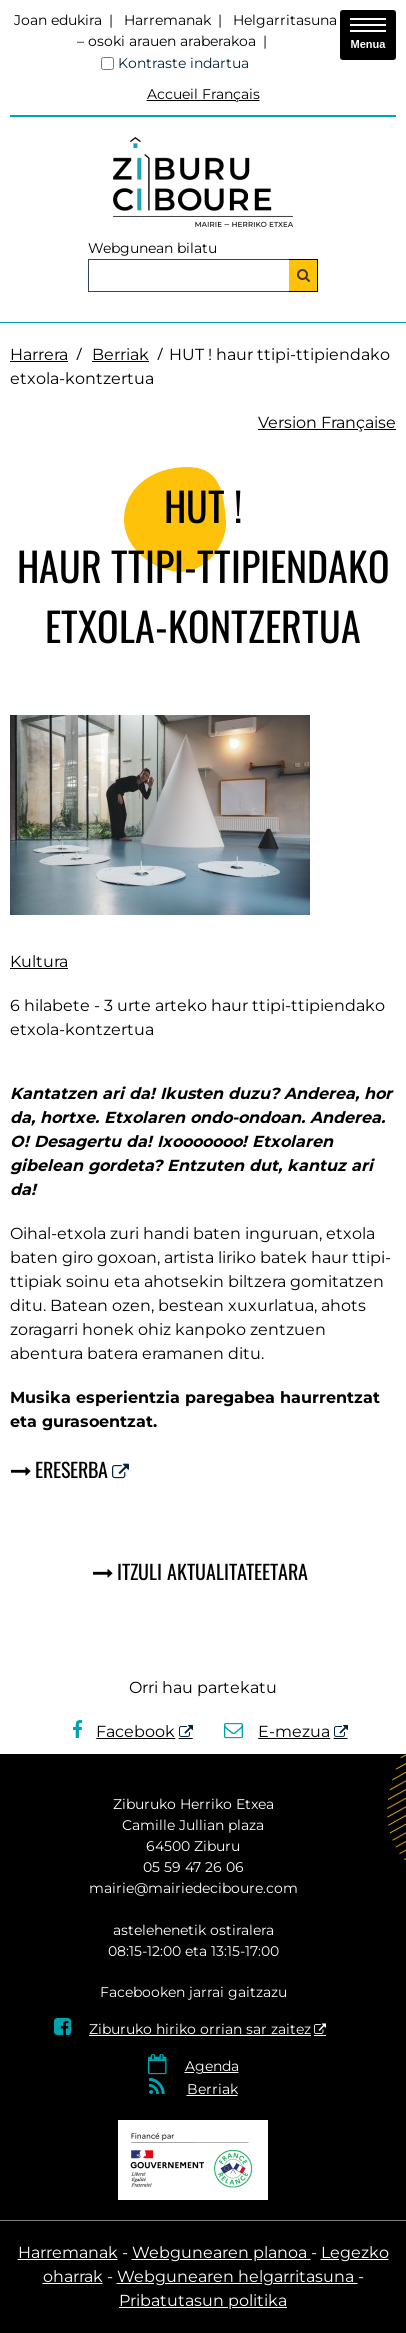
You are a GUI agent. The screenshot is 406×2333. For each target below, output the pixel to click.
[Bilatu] (303, 275)
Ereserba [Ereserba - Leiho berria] (71, 1469)
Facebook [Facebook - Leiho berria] (124, 1731)
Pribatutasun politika (203, 2300)
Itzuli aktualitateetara (212, 1571)
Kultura (39, 961)
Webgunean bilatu (152, 248)
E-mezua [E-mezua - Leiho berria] (277, 1731)
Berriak (120, 354)
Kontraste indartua (183, 63)
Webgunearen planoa (221, 2252)
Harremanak (167, 20)
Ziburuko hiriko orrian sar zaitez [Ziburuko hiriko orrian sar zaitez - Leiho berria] (182, 2029)
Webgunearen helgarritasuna (237, 2276)
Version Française (327, 422)
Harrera (39, 354)
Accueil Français (203, 94)
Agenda (212, 2066)
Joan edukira (58, 20)
